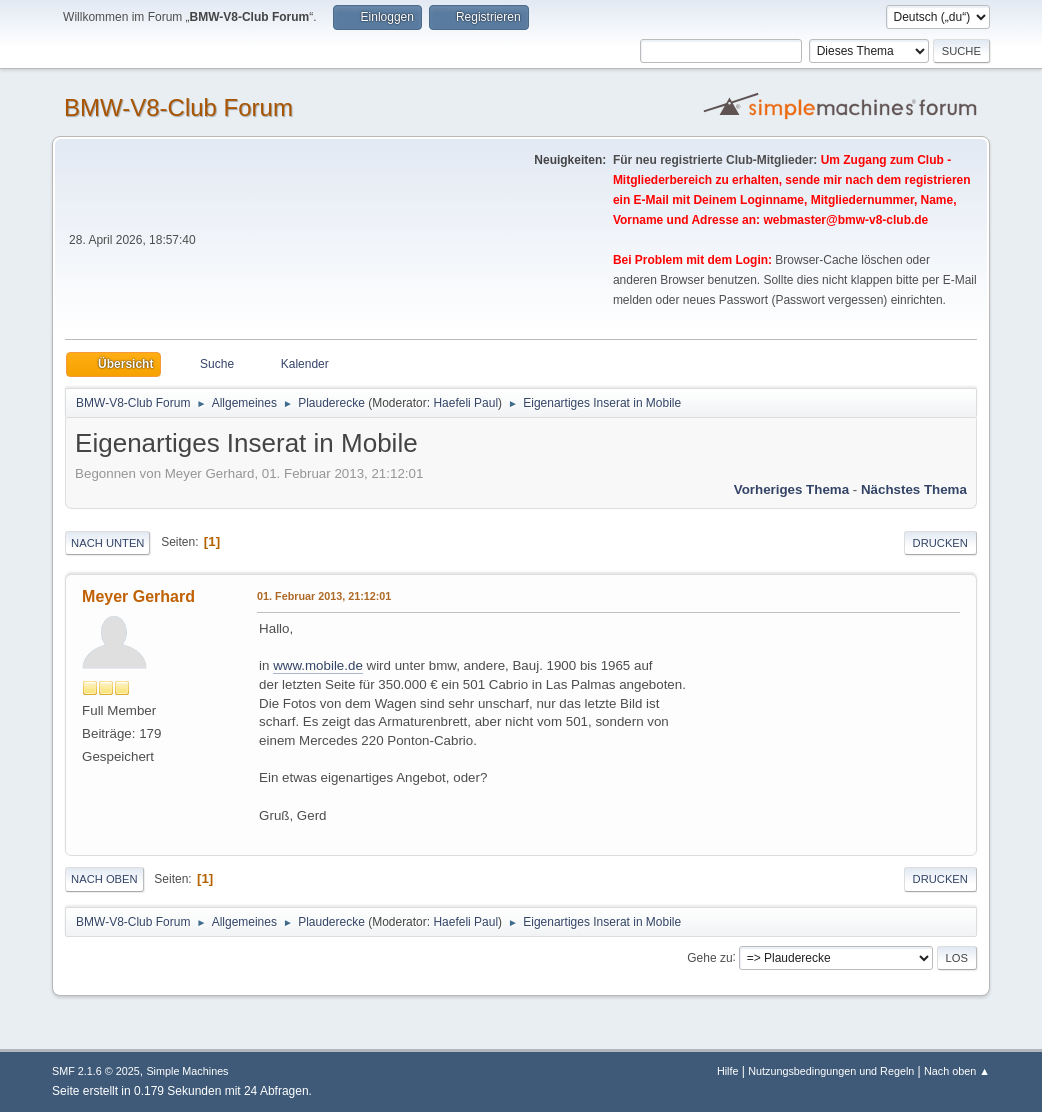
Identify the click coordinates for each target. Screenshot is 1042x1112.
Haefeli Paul (465, 403)
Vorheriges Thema (791, 489)
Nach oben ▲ (957, 1071)
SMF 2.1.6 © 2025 (96, 1071)
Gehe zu (709, 957)
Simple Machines (187, 1071)
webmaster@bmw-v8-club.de (845, 220)
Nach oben (104, 879)
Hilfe (728, 1071)
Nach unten (107, 543)
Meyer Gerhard (138, 596)
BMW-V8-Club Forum (178, 107)
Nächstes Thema (914, 489)
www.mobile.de (318, 665)
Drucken (940, 543)
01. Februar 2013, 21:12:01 (324, 596)
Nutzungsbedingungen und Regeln (831, 1071)
